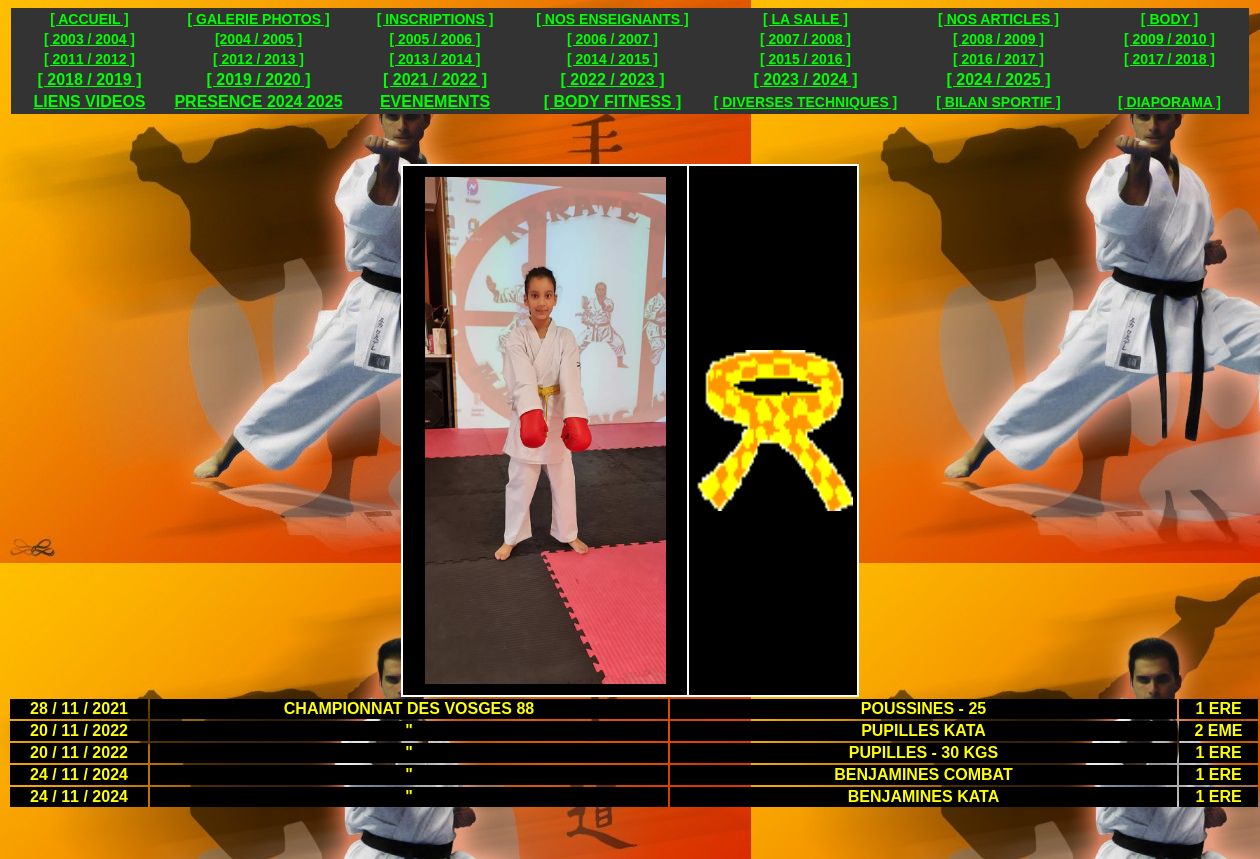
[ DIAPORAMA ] (1169, 102)
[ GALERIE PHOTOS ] (258, 19)
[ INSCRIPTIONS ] (435, 19)
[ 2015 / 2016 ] (805, 59)
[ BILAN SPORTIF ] (998, 102)
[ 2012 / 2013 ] (258, 59)
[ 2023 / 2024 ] (805, 79)
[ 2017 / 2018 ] (1169, 59)
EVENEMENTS (435, 101)
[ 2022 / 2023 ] (612, 79)
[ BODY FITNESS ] (613, 101)
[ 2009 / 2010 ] (1169, 39)
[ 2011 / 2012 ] (89, 59)
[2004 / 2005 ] (258, 39)
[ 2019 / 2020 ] (258, 79)
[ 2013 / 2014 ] (434, 59)
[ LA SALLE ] (805, 19)
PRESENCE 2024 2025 (258, 101)
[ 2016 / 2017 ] (998, 59)
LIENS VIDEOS (89, 101)
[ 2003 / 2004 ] (89, 39)
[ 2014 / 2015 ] (612, 59)
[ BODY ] (1169, 19)
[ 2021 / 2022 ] (435, 79)
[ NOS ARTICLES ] (998, 19)
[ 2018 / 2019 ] (89, 79)
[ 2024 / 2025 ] (998, 79)
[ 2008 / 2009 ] (998, 39)
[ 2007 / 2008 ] (805, 39)
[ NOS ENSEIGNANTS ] (612, 19)
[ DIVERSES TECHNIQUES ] (806, 102)
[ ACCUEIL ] (89, 19)
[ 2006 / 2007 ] (612, 39)
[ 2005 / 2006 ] (434, 39)
